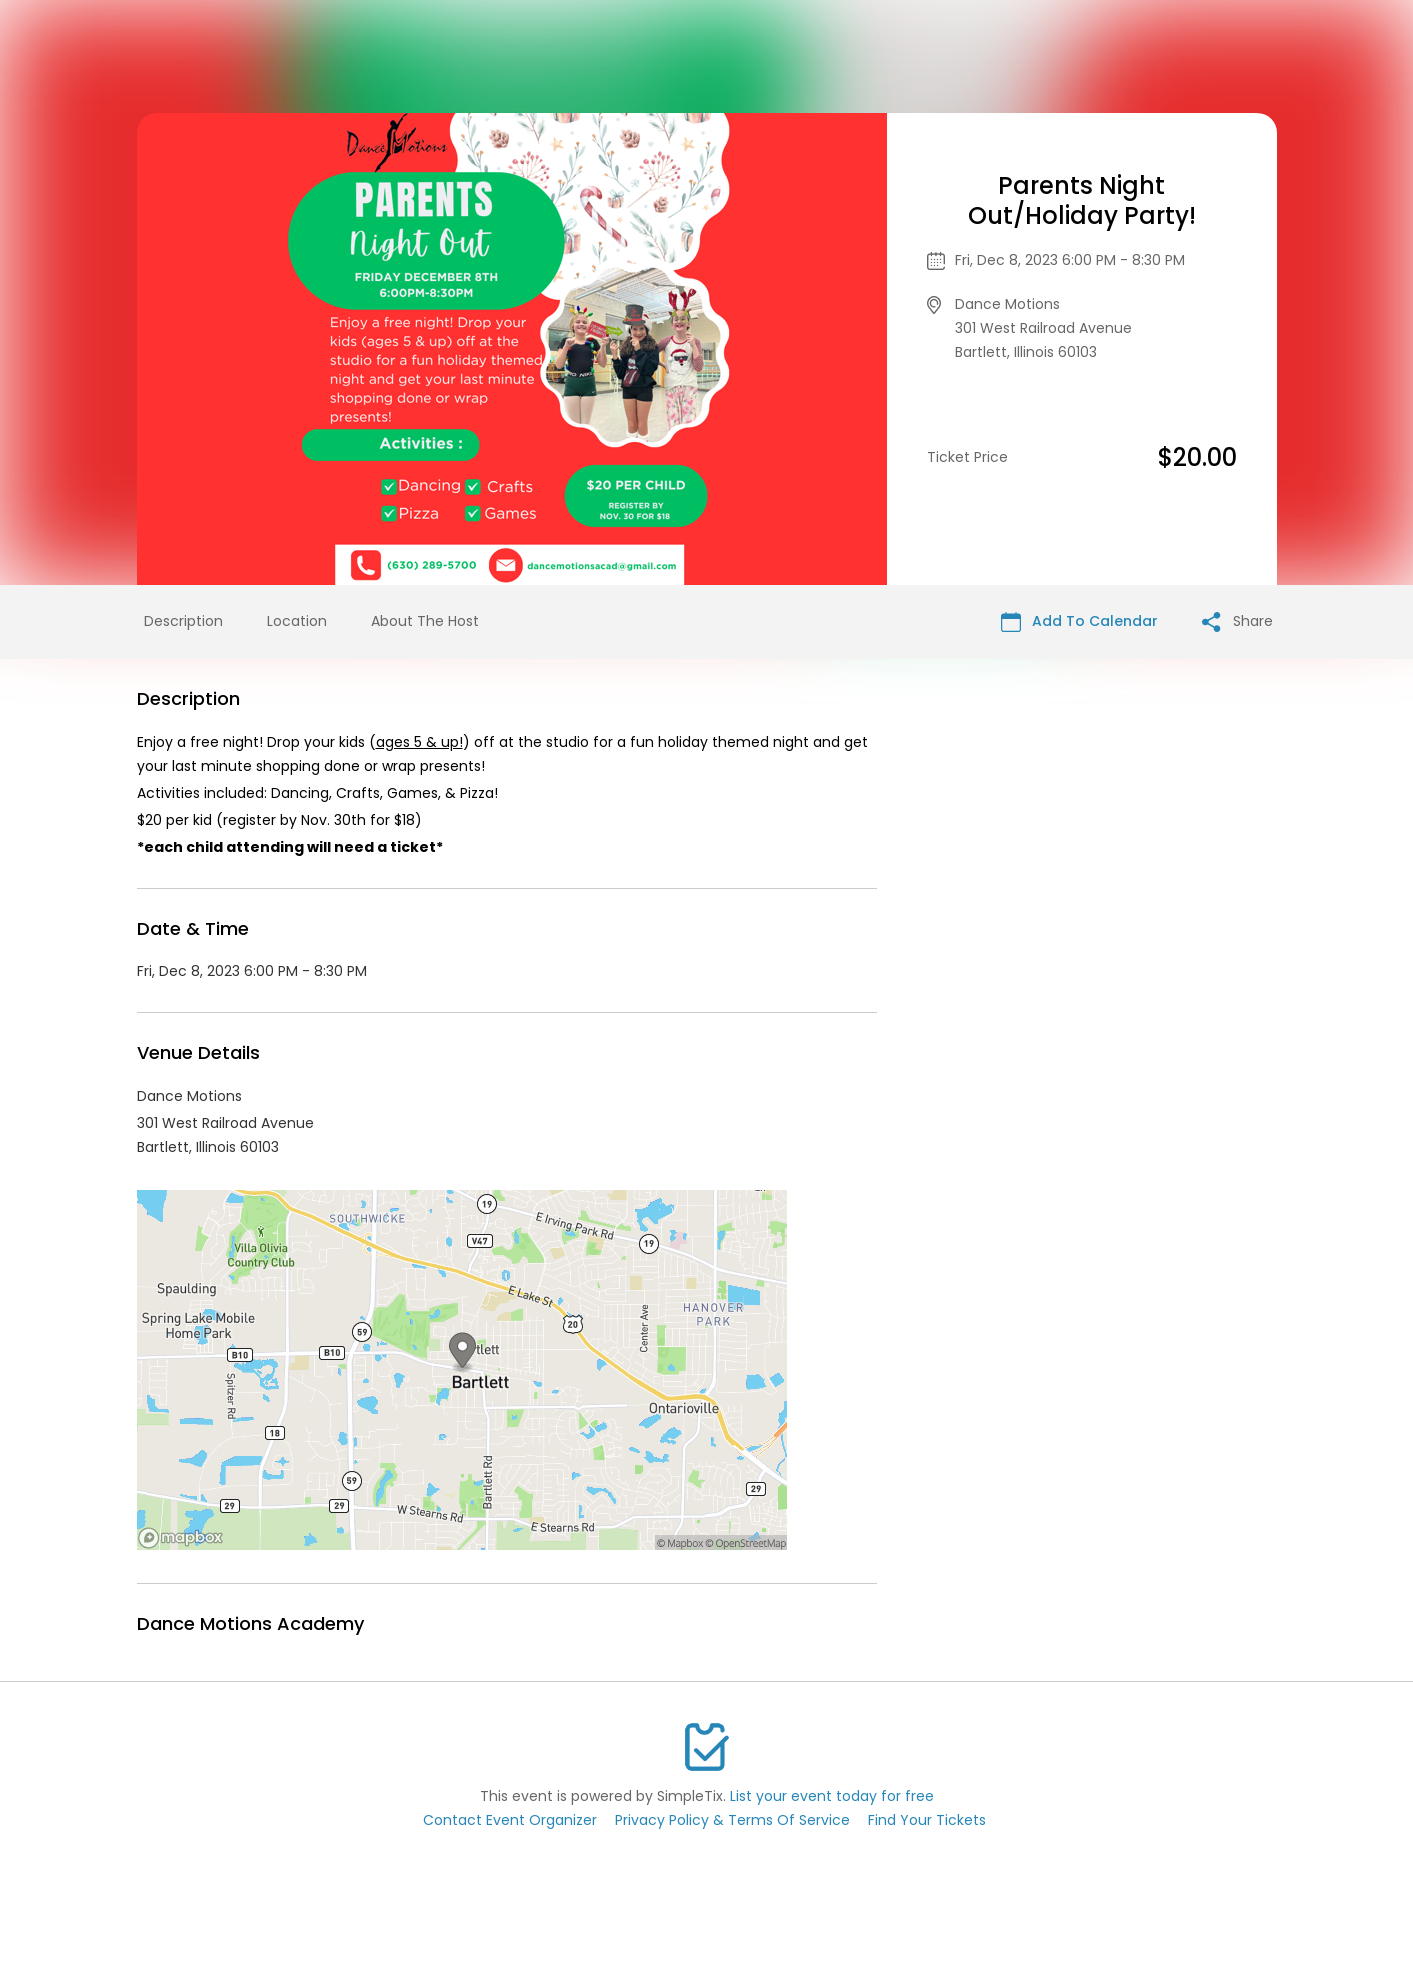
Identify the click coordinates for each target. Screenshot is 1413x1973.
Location (297, 621)
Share (1237, 621)
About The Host (425, 621)
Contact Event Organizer (510, 1820)
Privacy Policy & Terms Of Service (732, 1820)
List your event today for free (832, 1796)
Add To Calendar (1079, 621)
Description (183, 621)
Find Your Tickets (927, 1820)
